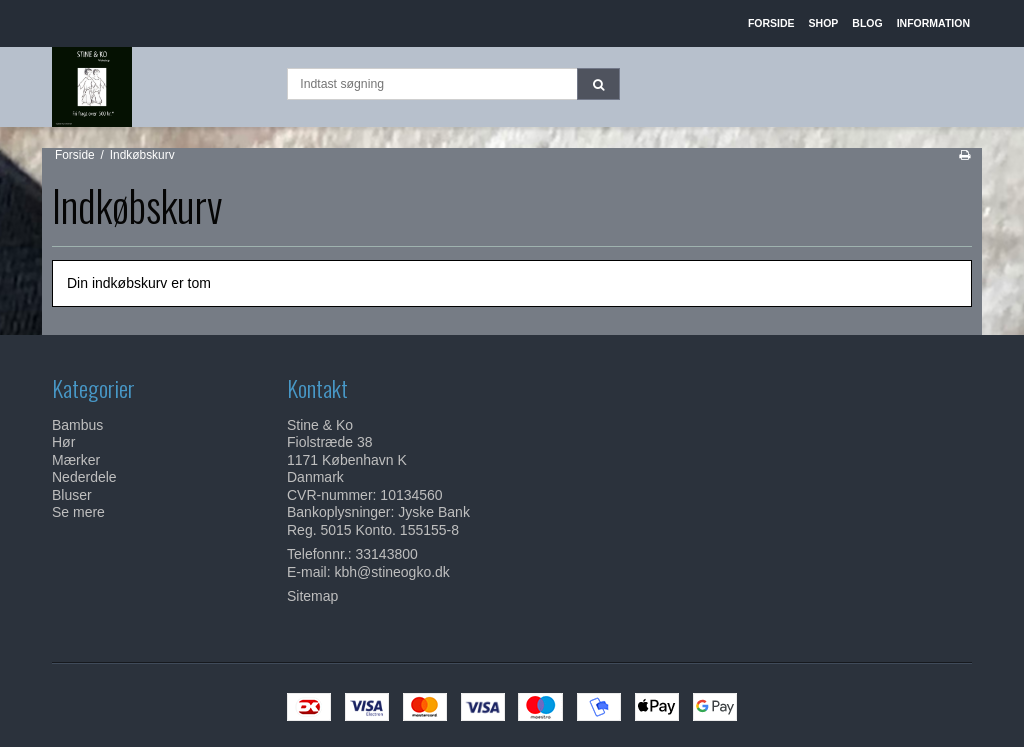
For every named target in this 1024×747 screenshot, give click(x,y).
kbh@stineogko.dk (391, 572)
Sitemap (312, 596)
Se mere (78, 512)
